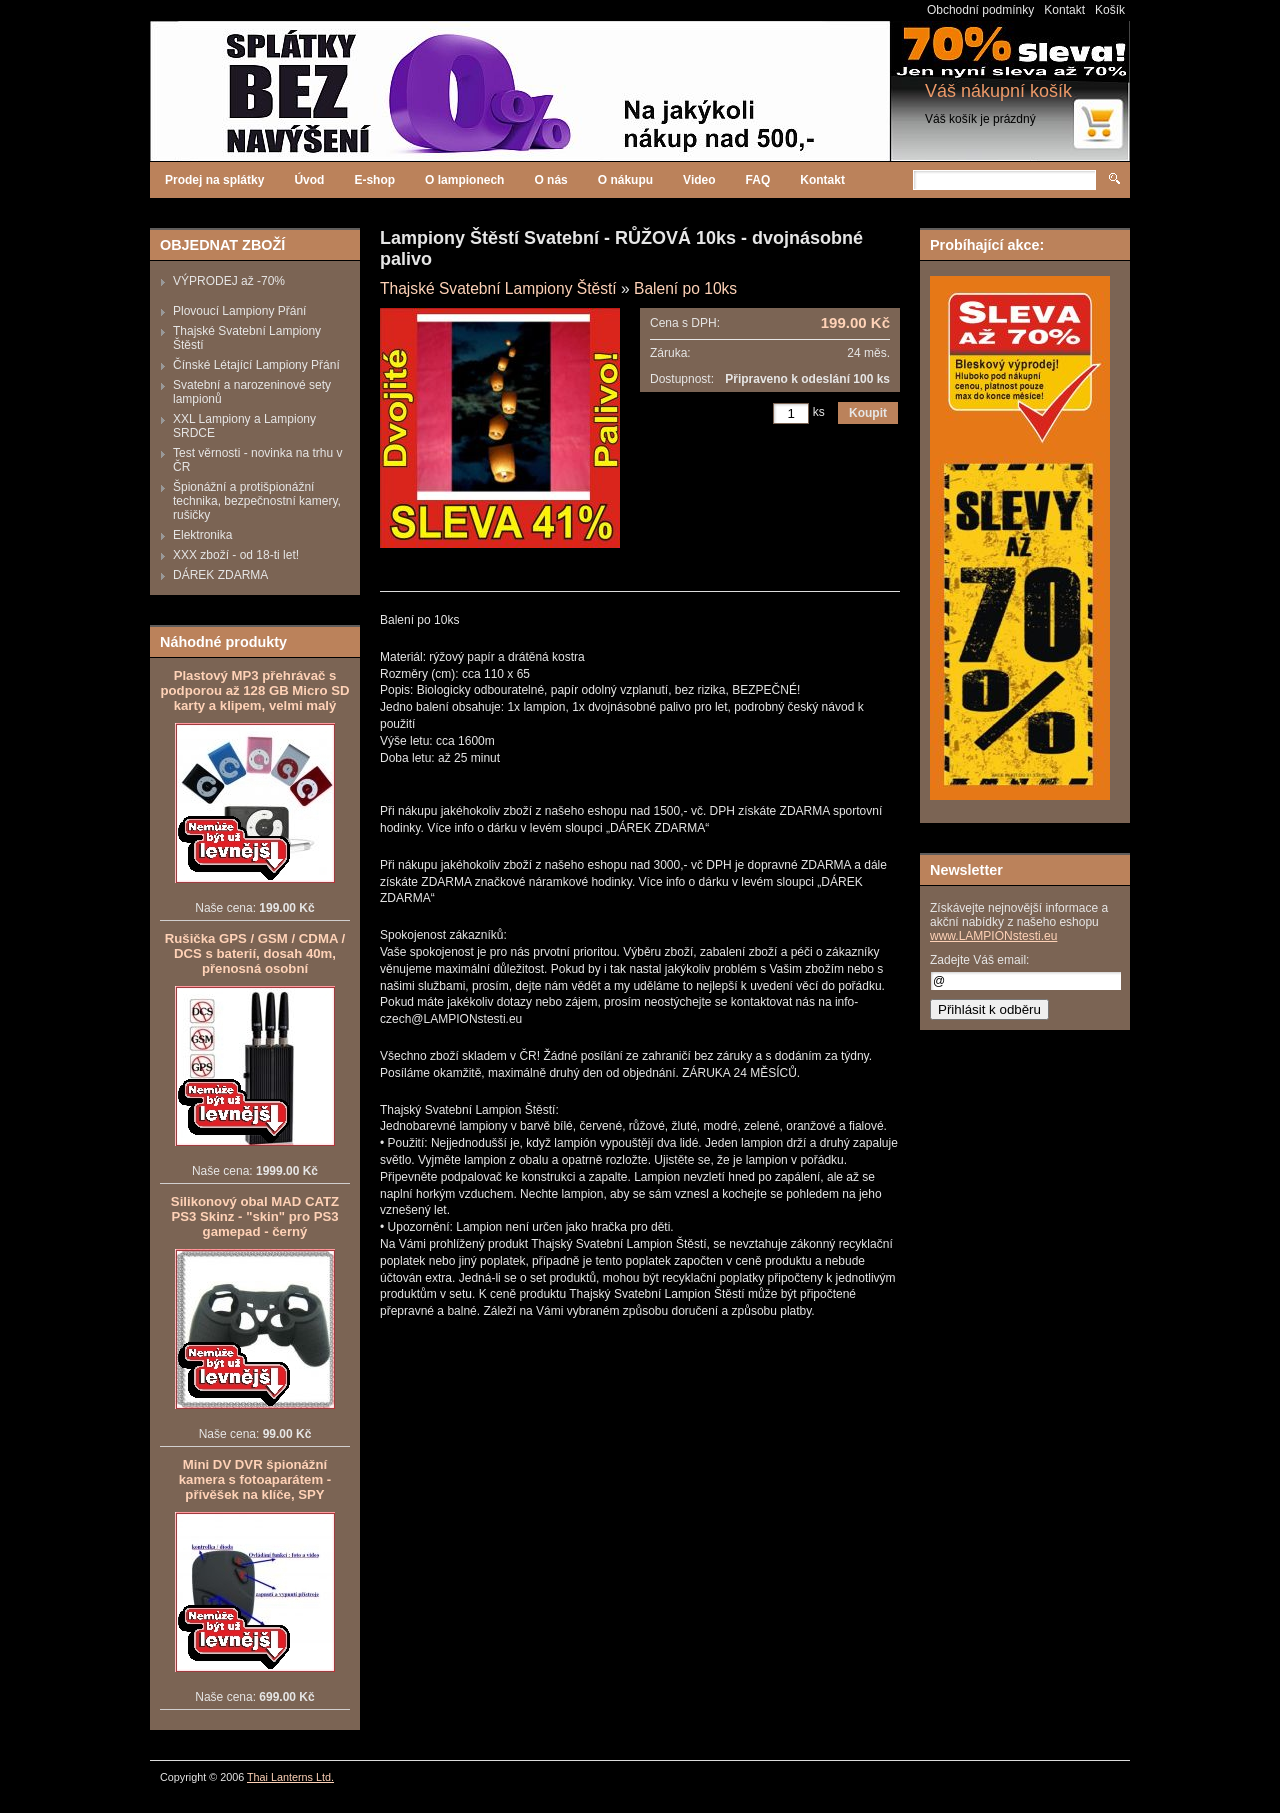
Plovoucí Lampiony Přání (239, 311)
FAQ (758, 180)
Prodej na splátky (214, 180)
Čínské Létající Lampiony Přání (256, 365)
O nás (550, 180)
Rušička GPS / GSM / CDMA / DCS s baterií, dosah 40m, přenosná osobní (255, 953)
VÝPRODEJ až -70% (229, 281)
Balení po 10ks (685, 288)
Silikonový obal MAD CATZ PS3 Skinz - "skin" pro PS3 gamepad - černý (255, 1216)
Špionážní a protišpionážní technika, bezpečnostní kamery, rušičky (257, 501)
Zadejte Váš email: (979, 960)
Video (699, 180)
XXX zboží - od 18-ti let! (236, 555)
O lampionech (464, 180)
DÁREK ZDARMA (220, 575)
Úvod (309, 180)
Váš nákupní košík (998, 91)
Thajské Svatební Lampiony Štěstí (498, 288)
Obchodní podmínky (980, 10)
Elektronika (202, 535)
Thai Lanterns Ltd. (290, 1777)
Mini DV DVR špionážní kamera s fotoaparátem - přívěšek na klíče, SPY (255, 1479)
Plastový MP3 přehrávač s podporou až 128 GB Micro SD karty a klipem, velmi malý (254, 690)
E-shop (374, 180)
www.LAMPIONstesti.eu (993, 936)
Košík (1110, 10)
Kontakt (1064, 10)
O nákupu (625, 180)
